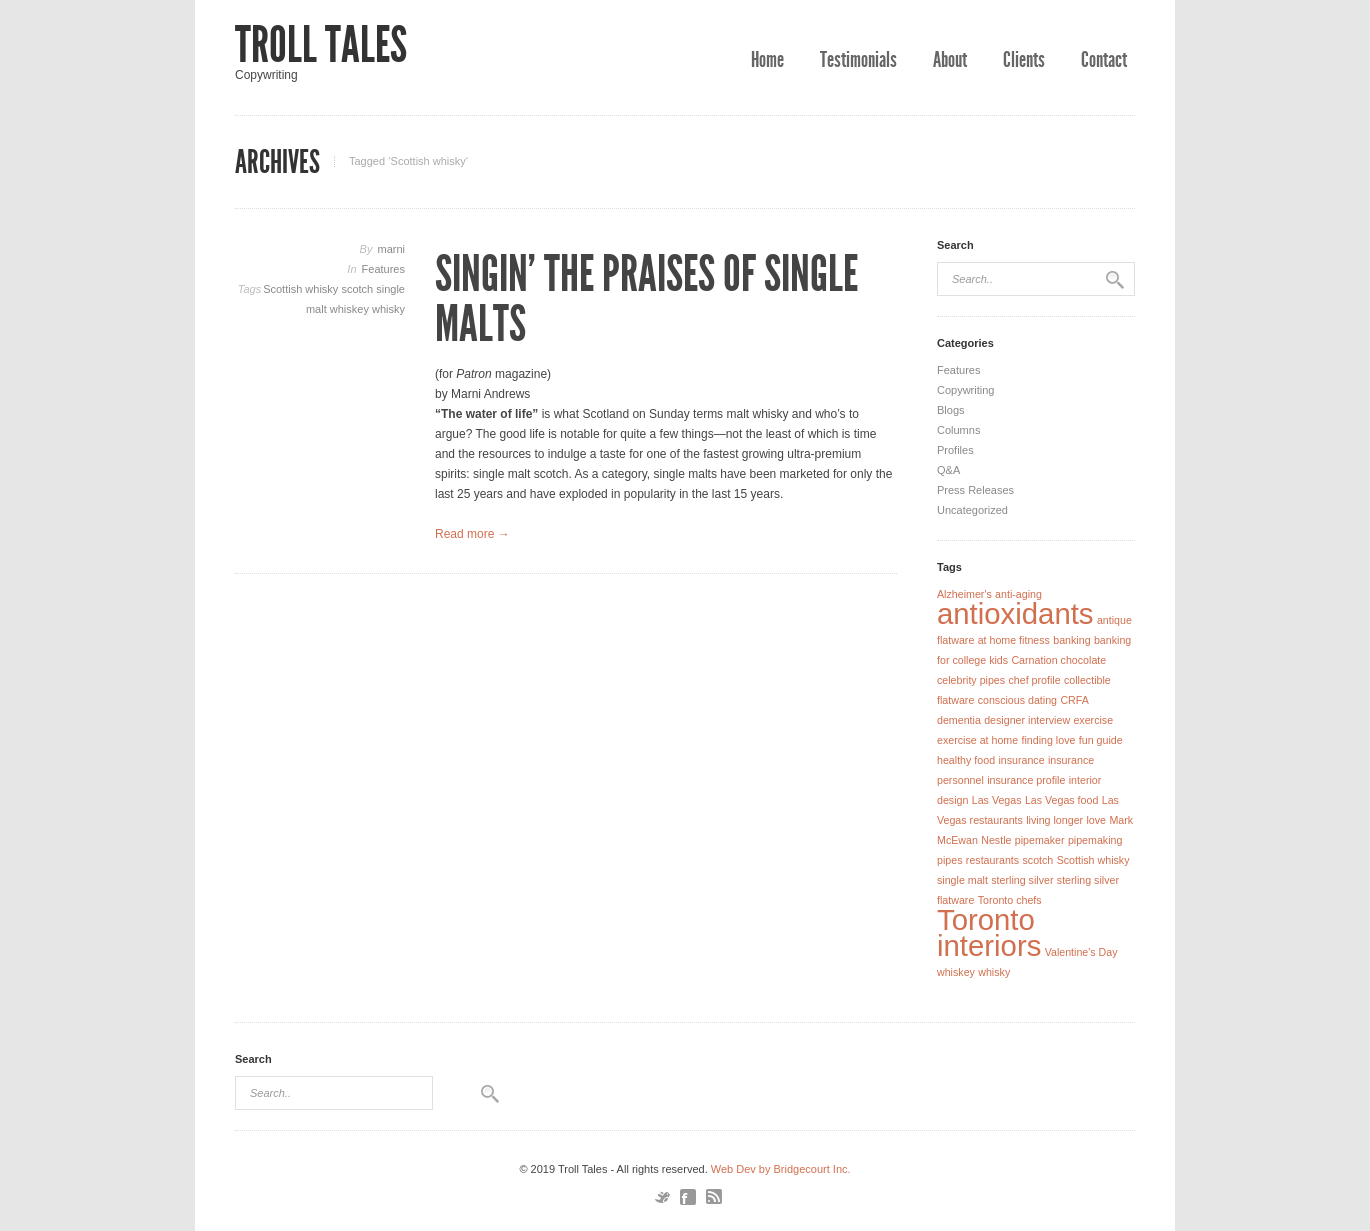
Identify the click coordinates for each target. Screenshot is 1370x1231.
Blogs (951, 410)
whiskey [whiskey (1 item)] (956, 972)
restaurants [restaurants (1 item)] (992, 860)
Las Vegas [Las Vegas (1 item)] (997, 800)
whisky (388, 309)
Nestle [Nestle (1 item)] (996, 840)
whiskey (351, 309)
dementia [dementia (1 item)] (959, 720)
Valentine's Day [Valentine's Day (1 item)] (1081, 952)
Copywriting (965, 390)
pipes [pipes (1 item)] (949, 860)
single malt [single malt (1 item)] (962, 880)
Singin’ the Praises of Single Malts (646, 299)
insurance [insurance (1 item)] (1021, 760)
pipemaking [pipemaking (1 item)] (1095, 840)
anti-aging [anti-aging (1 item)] (1018, 594)
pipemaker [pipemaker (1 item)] (1040, 840)
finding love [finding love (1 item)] (1049, 740)
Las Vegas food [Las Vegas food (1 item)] (1061, 800)
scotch (358, 289)
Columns (958, 430)
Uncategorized (972, 510)
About (950, 60)
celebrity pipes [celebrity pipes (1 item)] (971, 680)
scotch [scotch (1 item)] (1037, 860)
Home (767, 60)
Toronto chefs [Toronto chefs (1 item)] (1010, 900)
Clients (1024, 60)
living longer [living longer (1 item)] (1054, 820)
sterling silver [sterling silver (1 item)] (1022, 880)
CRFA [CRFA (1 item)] (1074, 700)
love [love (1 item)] (1096, 820)
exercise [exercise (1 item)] (1093, 720)
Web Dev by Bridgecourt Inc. (781, 1169)
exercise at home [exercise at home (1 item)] (977, 740)
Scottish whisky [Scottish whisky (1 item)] (1093, 860)
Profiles (955, 450)
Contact (1104, 60)
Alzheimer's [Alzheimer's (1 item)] (964, 594)
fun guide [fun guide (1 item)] (1101, 740)
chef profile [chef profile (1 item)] (1034, 680)
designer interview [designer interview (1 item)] (1027, 720)
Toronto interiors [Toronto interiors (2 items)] (989, 932)
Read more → (472, 534)
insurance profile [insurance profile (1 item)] (1026, 780)
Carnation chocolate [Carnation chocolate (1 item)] (1058, 660)
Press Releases (975, 490)
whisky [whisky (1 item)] (994, 972)
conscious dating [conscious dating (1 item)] (1017, 700)
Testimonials (858, 60)
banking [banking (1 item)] (1071, 640)
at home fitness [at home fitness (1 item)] (1014, 640)
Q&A (948, 470)
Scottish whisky (302, 289)
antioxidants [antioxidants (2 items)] (1015, 613)
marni (391, 249)
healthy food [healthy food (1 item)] (966, 760)
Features (383, 269)
